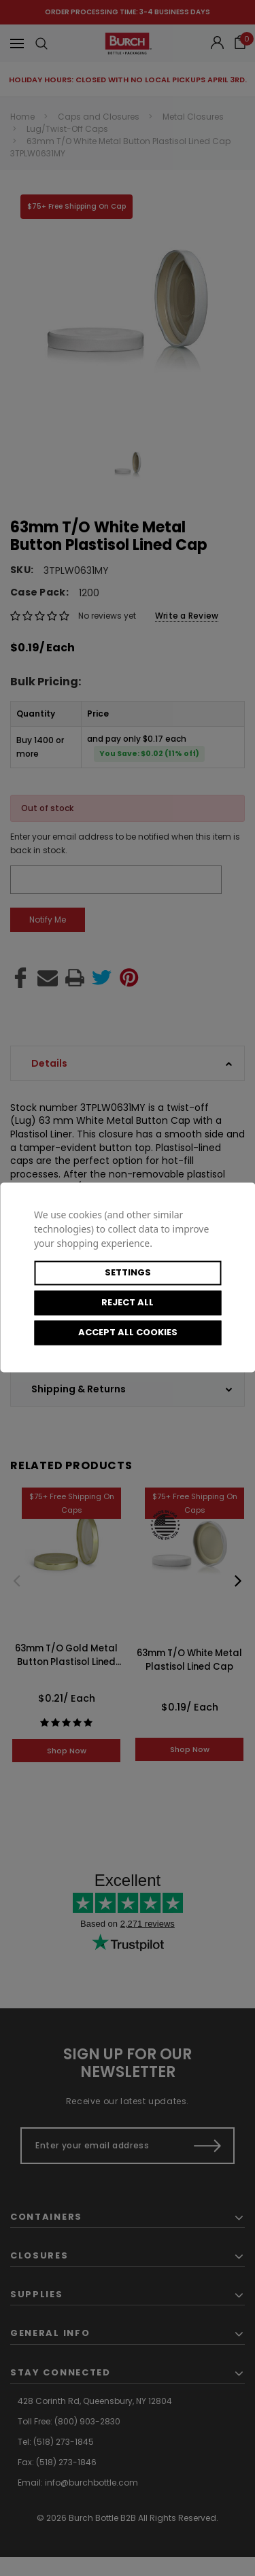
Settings (128, 1272)
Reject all (127, 1302)
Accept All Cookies (127, 1332)
